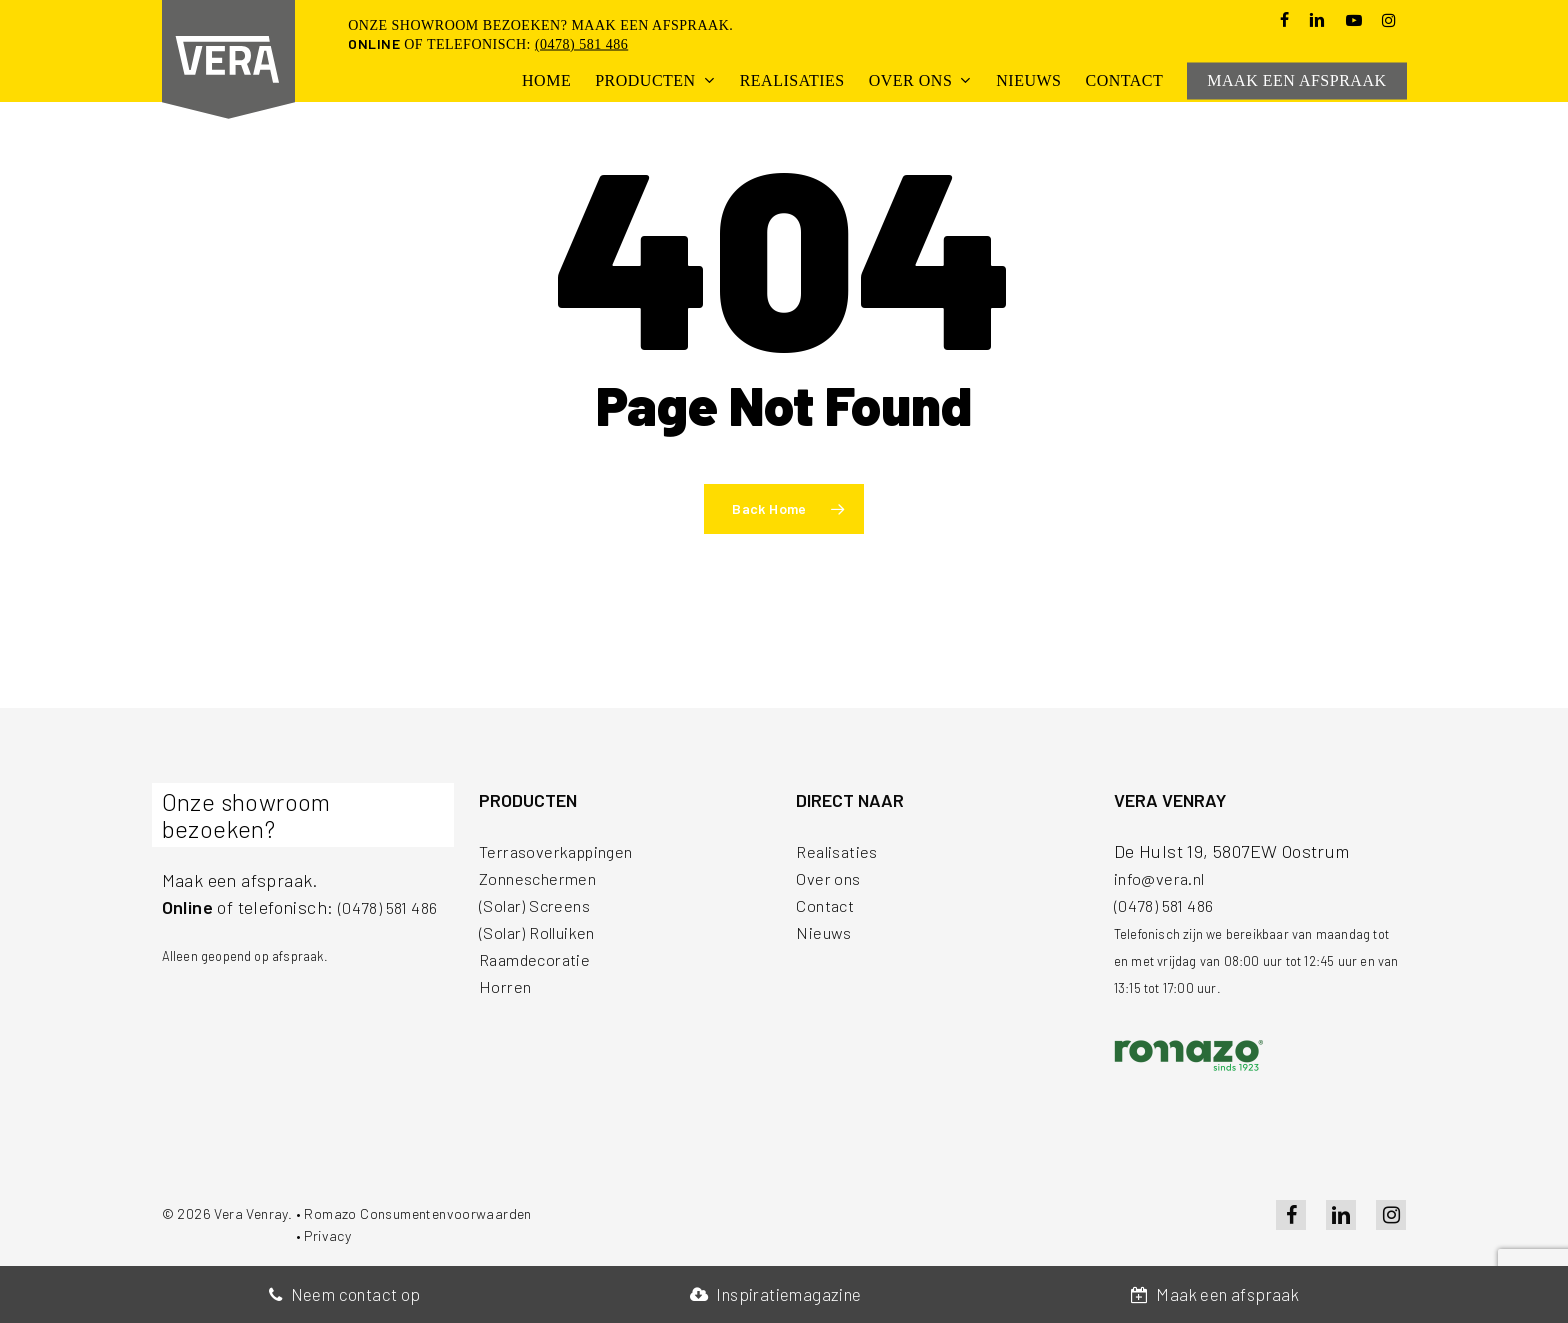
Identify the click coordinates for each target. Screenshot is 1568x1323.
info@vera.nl (1164, 878)
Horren (507, 986)
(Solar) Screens (539, 905)
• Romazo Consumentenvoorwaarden (414, 1213)
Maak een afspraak (1215, 1294)
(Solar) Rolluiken (544, 932)
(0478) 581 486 (581, 44)
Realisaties (840, 851)
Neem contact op (345, 1294)
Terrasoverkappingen (564, 851)
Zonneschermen (544, 878)
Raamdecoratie (539, 959)
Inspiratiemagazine (776, 1294)
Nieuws (825, 932)
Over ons (830, 878)
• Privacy (324, 1235)
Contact (827, 905)
